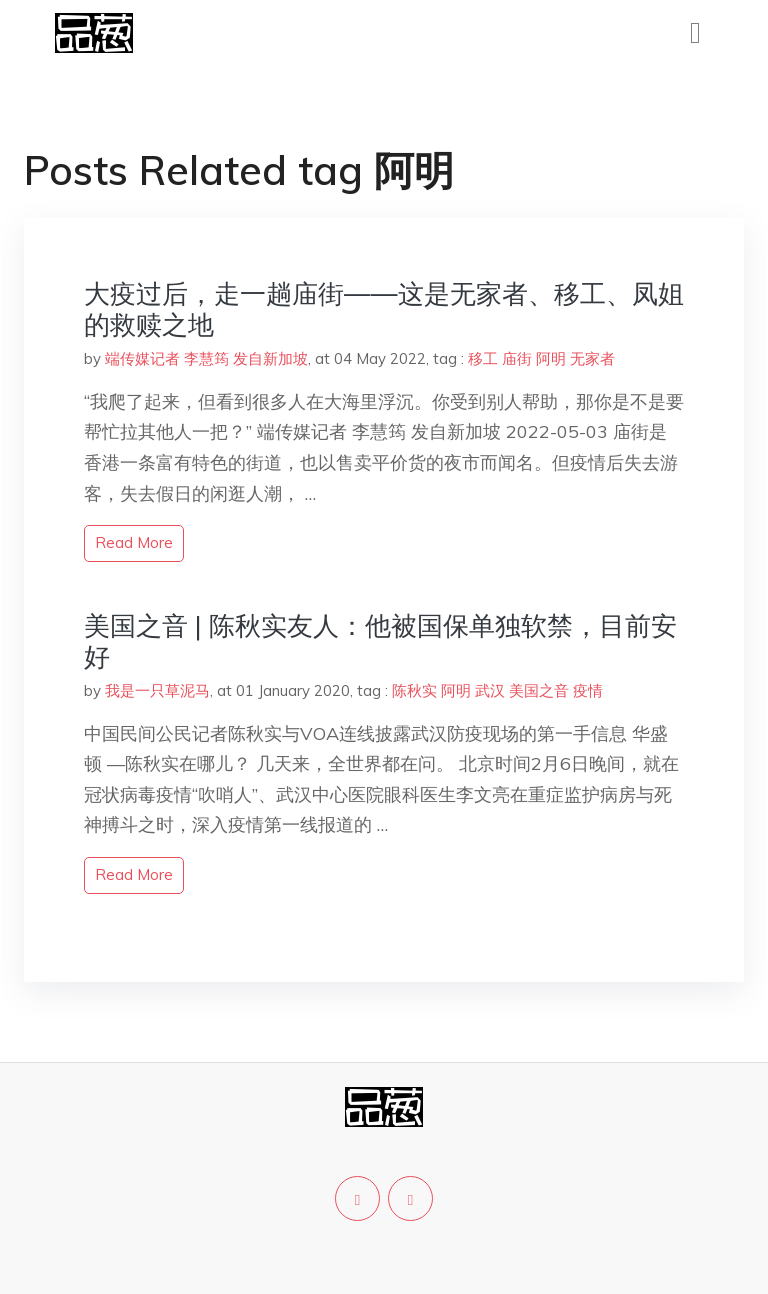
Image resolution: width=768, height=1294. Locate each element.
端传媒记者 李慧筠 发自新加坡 (206, 358)
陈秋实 (414, 690)
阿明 (551, 358)
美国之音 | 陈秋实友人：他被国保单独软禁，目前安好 (380, 641)
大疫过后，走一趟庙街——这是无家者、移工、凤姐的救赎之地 (384, 309)
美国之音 (539, 690)
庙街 (517, 358)
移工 (483, 358)
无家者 (592, 358)
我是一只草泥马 (157, 690)
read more (134, 542)
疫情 (588, 690)
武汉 (490, 690)
